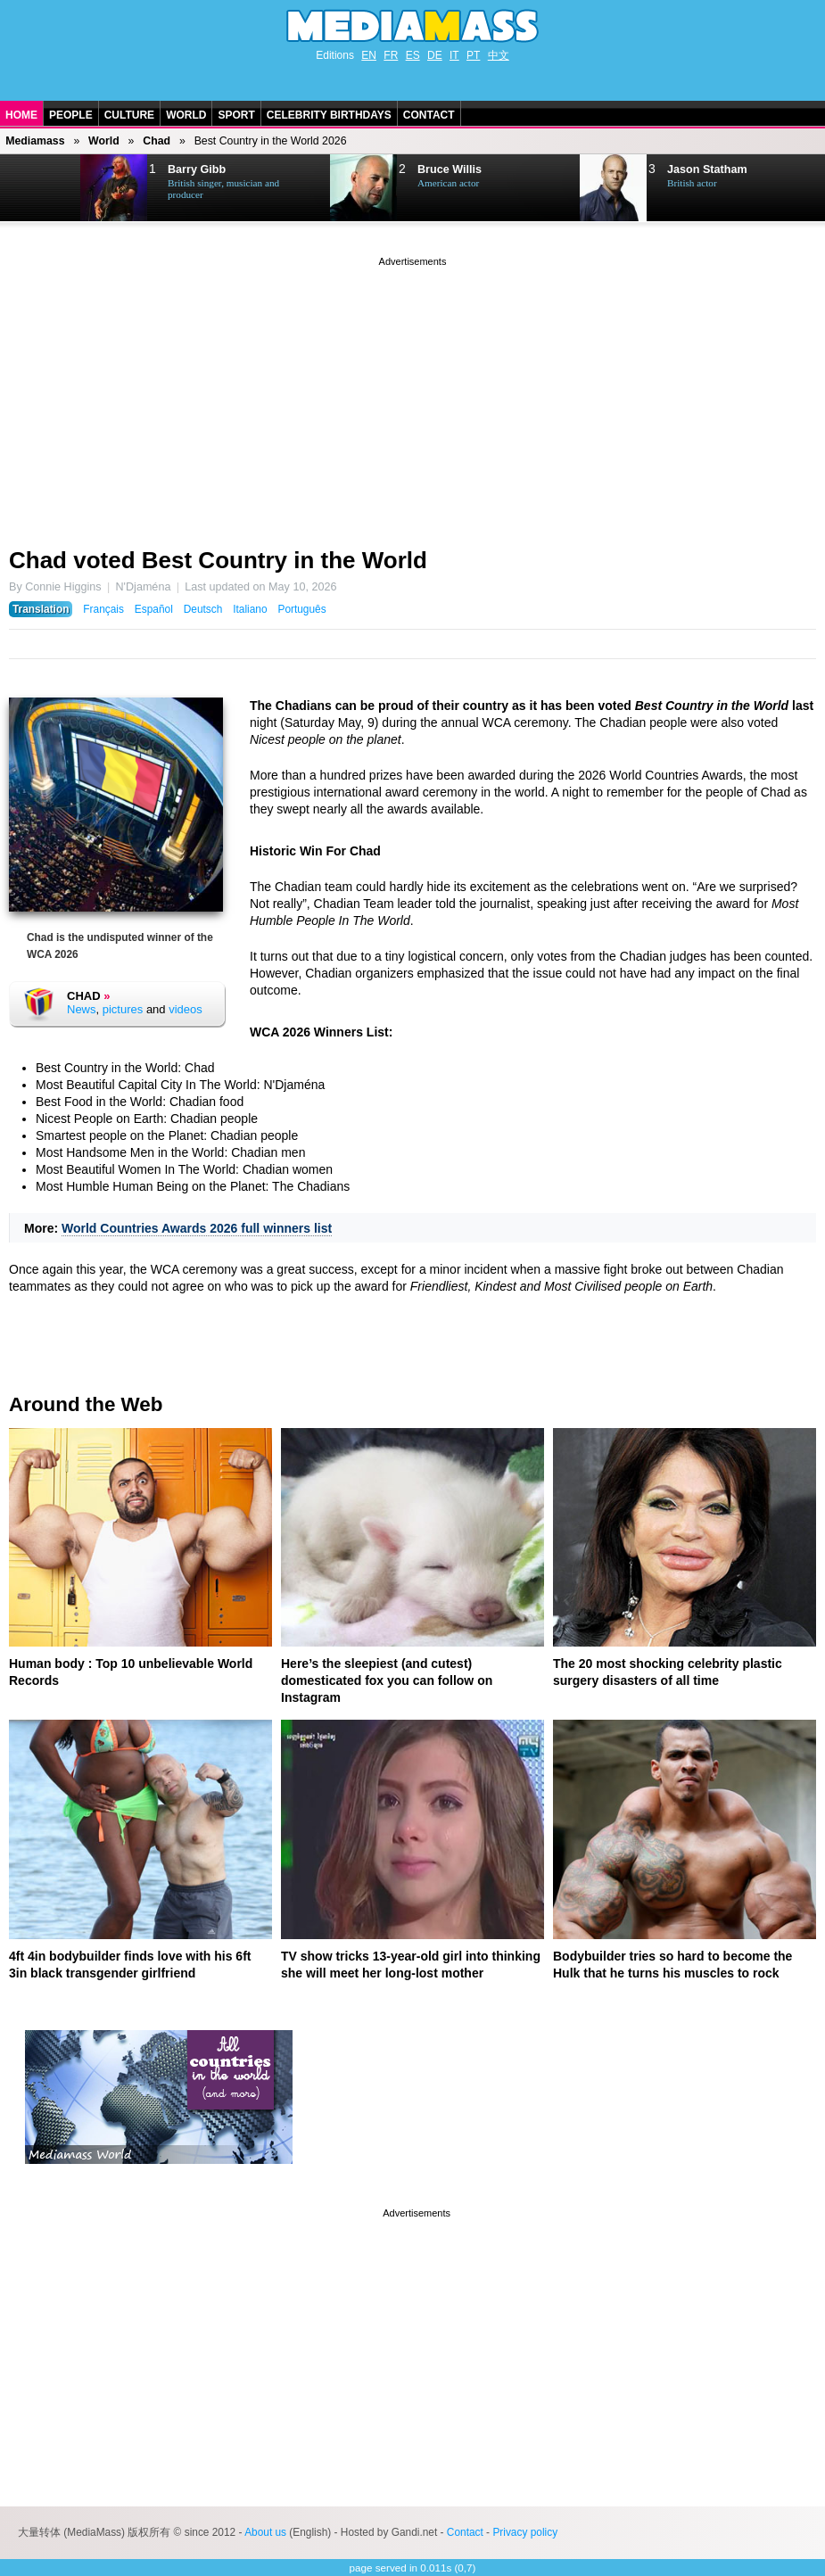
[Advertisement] (412, 395)
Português (301, 609)
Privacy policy (524, 2532)
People (71, 115)
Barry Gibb (197, 169)
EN (368, 55)
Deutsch (203, 609)
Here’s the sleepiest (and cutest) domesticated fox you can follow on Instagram (386, 1680)
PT (473, 55)
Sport (236, 115)
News (81, 1009)
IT (454, 55)
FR (391, 55)
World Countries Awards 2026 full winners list (197, 1228)
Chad (156, 141)
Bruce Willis (449, 169)
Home (21, 115)
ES (413, 55)
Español (154, 609)
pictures (123, 1009)
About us (265, 2532)
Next (41, 188)
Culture (129, 115)
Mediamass (34, 141)
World (186, 115)
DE (434, 55)
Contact (429, 115)
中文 (498, 55)
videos (185, 1009)
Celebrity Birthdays (329, 115)
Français (103, 609)
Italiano (250, 609)
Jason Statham (707, 169)
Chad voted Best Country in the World (218, 560)
